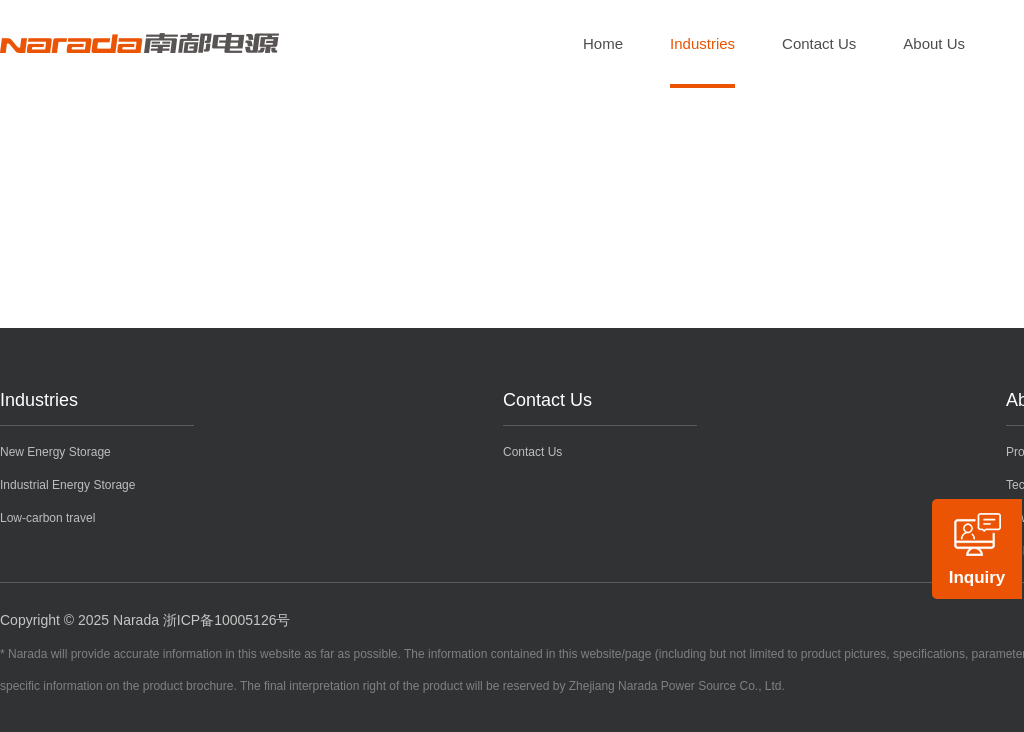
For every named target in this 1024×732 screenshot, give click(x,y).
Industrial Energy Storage (67, 485)
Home (603, 43)
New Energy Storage (55, 452)
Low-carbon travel (47, 518)
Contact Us (819, 43)
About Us (934, 43)
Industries (702, 43)
